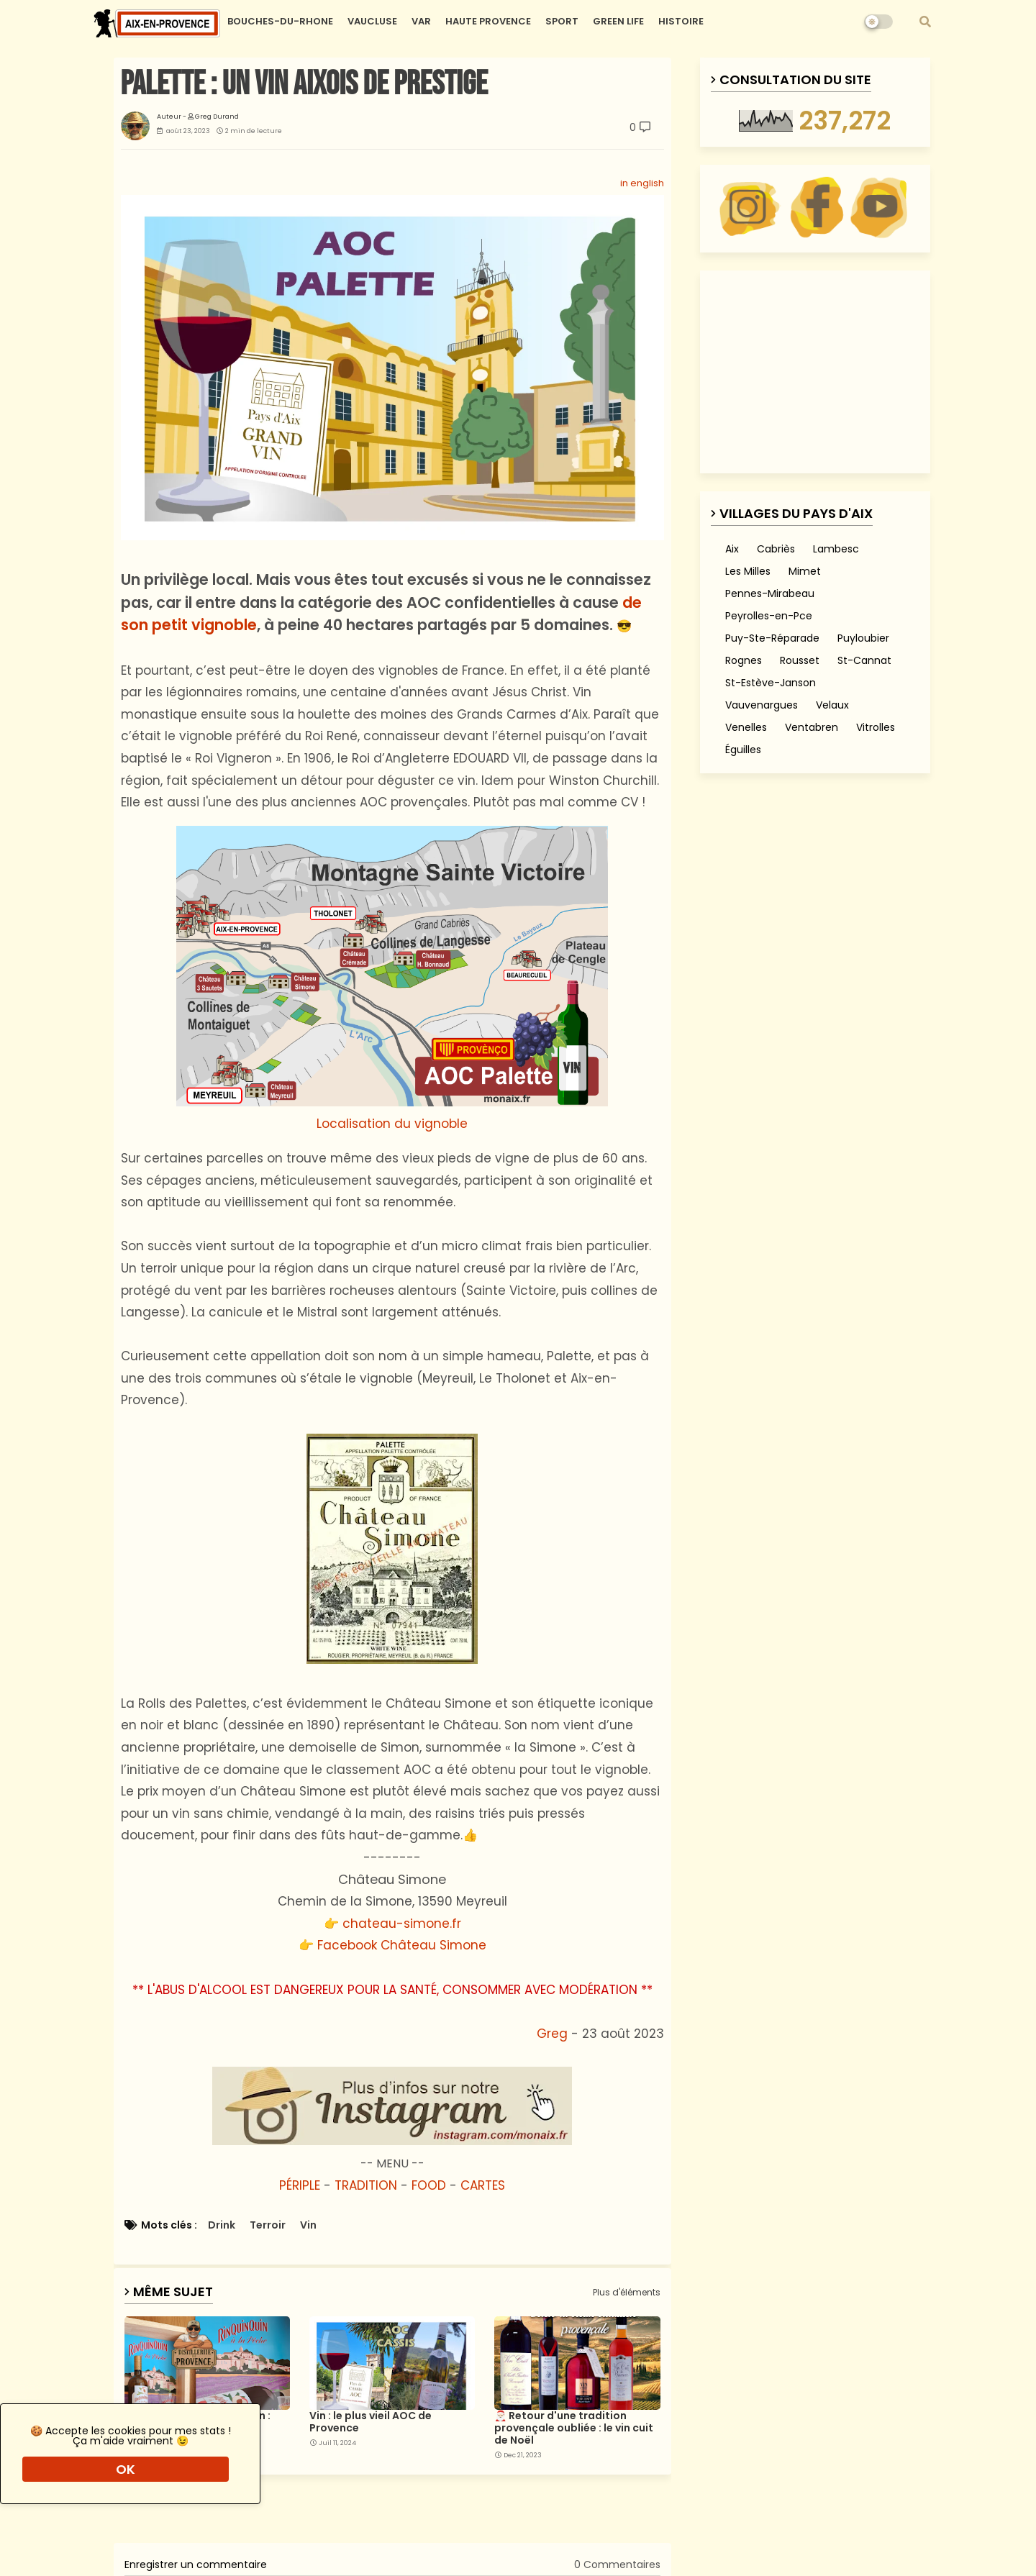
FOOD (429, 2185)
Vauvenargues (761, 705)
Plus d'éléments (626, 2293)
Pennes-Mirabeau (769, 593)
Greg (552, 2033)
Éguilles (743, 749)
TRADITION (366, 2185)
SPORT (561, 21)
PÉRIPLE (299, 2185)
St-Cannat (864, 660)
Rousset (799, 660)
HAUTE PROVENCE (488, 21)
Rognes (743, 660)
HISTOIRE (681, 21)
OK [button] (125, 2469)
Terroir (268, 2225)
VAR (421, 21)
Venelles (746, 727)
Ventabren (811, 727)
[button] (925, 21)
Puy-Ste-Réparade (772, 638)
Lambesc (836, 549)
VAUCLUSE (372, 21)
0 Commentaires (617, 2564)
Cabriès (776, 549)
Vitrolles (875, 727)
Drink (221, 2225)
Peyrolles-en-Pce (768, 616)
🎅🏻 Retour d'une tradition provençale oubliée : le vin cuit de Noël (573, 2428)
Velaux (832, 705)
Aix (732, 549)
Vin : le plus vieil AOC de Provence (370, 2422)
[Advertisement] (201, 2514)
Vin (308, 2225)
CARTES (482, 2185)
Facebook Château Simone (401, 1945)
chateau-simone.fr (401, 1923)
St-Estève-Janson (770, 682)
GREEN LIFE (618, 21)
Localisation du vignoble (392, 979)
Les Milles (748, 571)
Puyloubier (863, 638)
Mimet (805, 571)
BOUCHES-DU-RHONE (280, 21)
